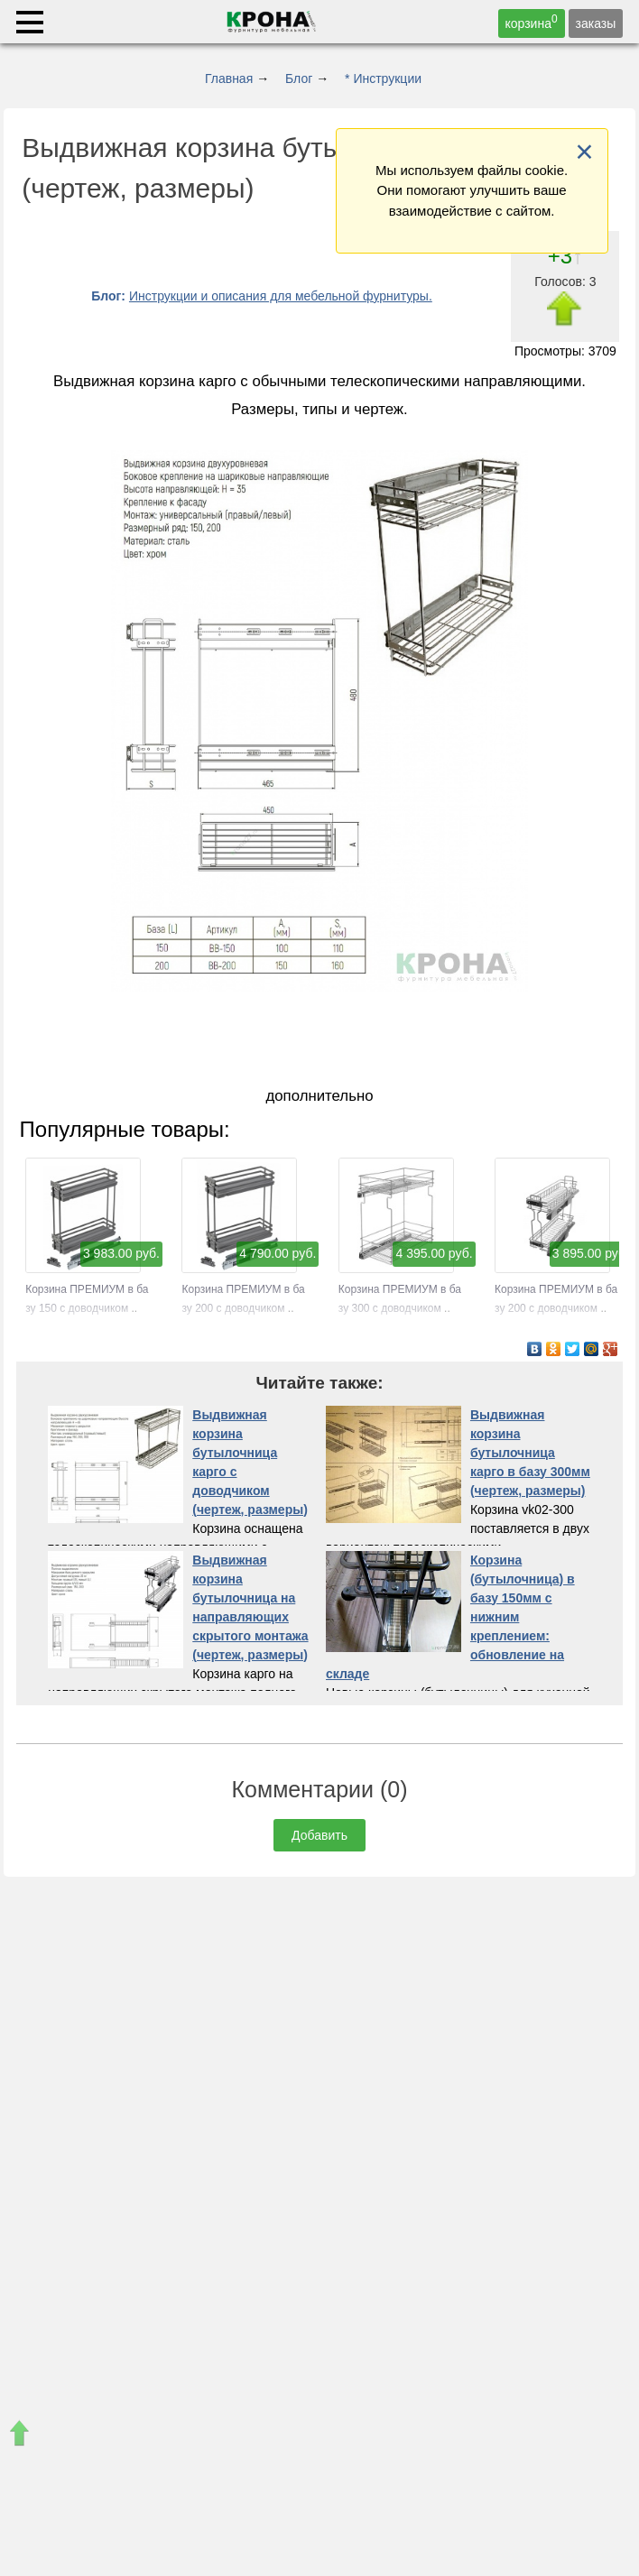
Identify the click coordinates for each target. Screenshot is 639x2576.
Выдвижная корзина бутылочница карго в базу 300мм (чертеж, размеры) (530, 1453)
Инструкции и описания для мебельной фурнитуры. (280, 296)
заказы (596, 23)
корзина (531, 22)
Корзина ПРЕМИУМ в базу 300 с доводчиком (399, 1289)
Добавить (319, 1835)
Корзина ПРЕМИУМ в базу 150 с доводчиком (86, 1289)
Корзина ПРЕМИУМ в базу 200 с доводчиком (242, 1289)
